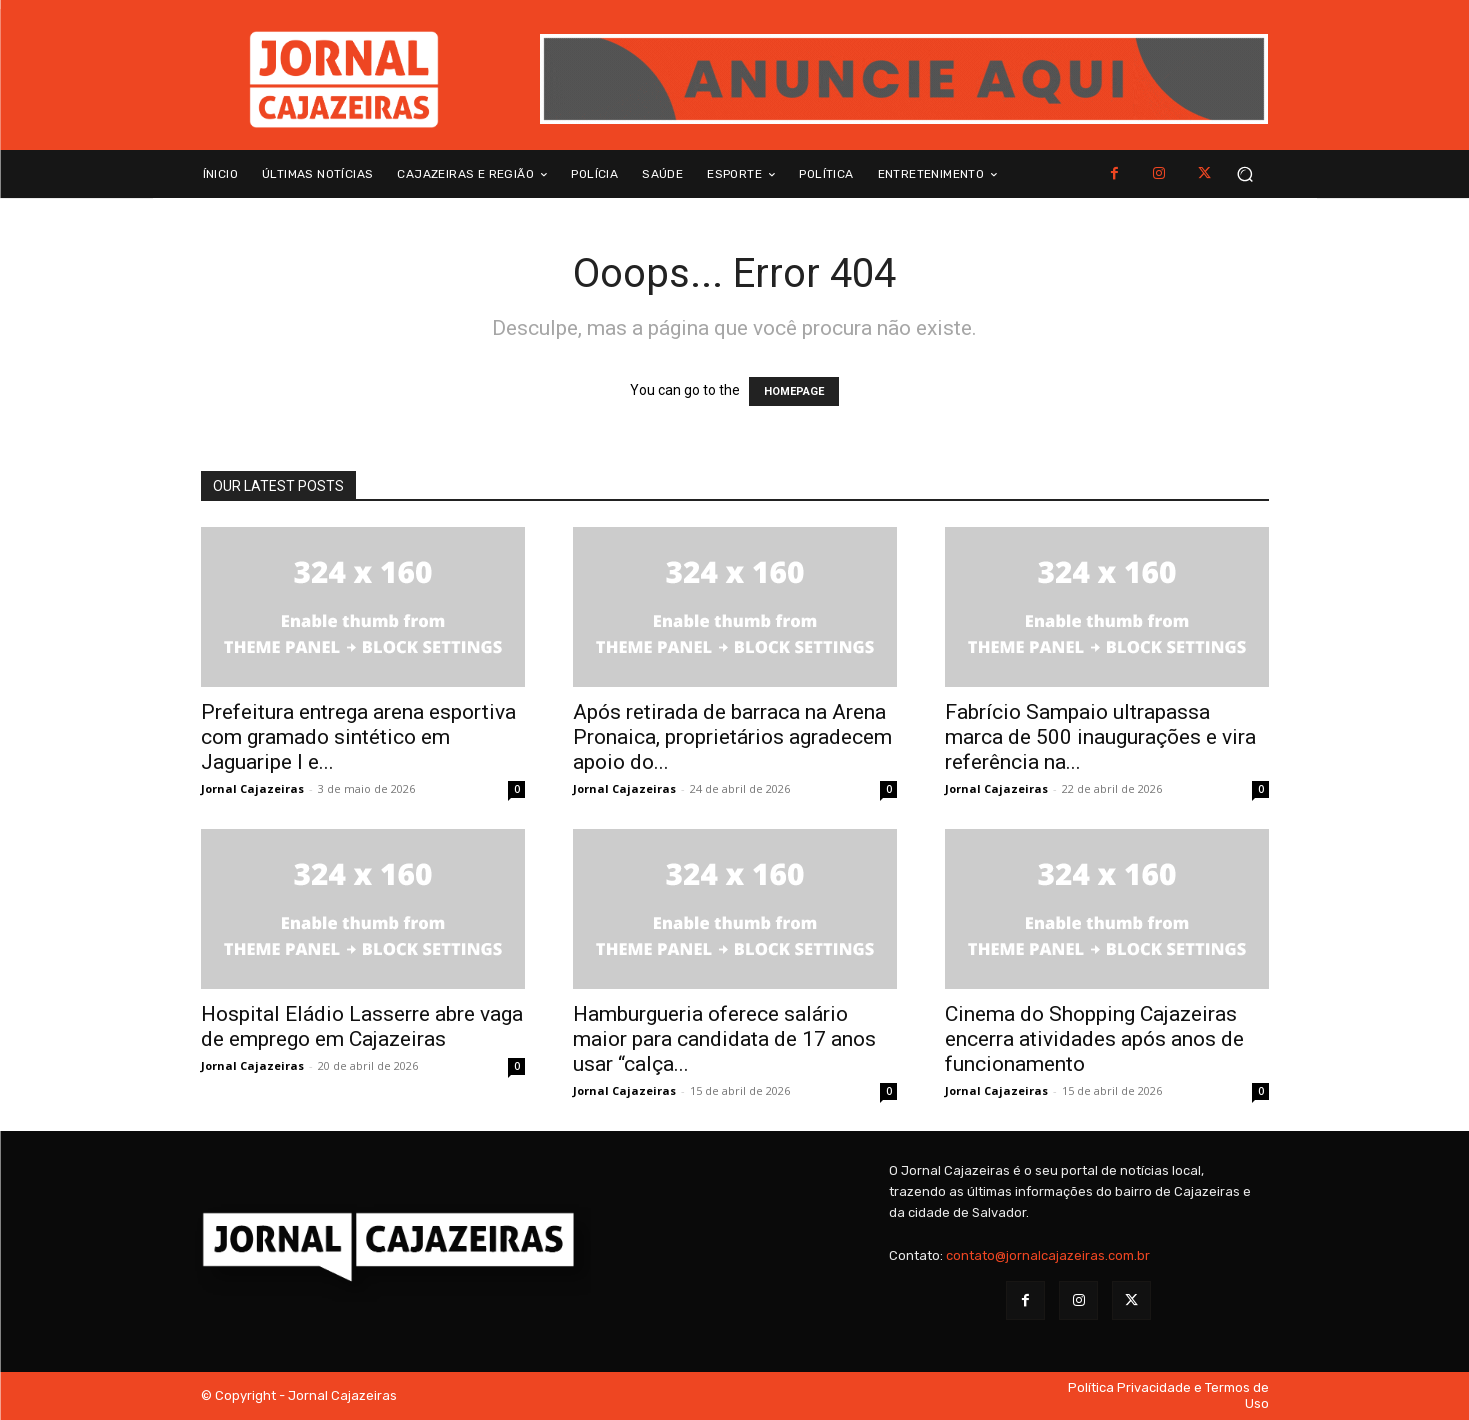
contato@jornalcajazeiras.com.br (1048, 1255)
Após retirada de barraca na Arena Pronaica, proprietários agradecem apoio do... (732, 737)
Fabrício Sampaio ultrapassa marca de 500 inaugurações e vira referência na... (1100, 737)
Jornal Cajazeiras (252, 788)
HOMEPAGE (794, 391)
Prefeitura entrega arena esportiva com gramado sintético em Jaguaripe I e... (358, 737)
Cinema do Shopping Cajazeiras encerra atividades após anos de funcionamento (1094, 1039)
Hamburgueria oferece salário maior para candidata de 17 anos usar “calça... (724, 1039)
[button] (1245, 174)
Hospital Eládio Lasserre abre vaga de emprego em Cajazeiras (362, 1026)
